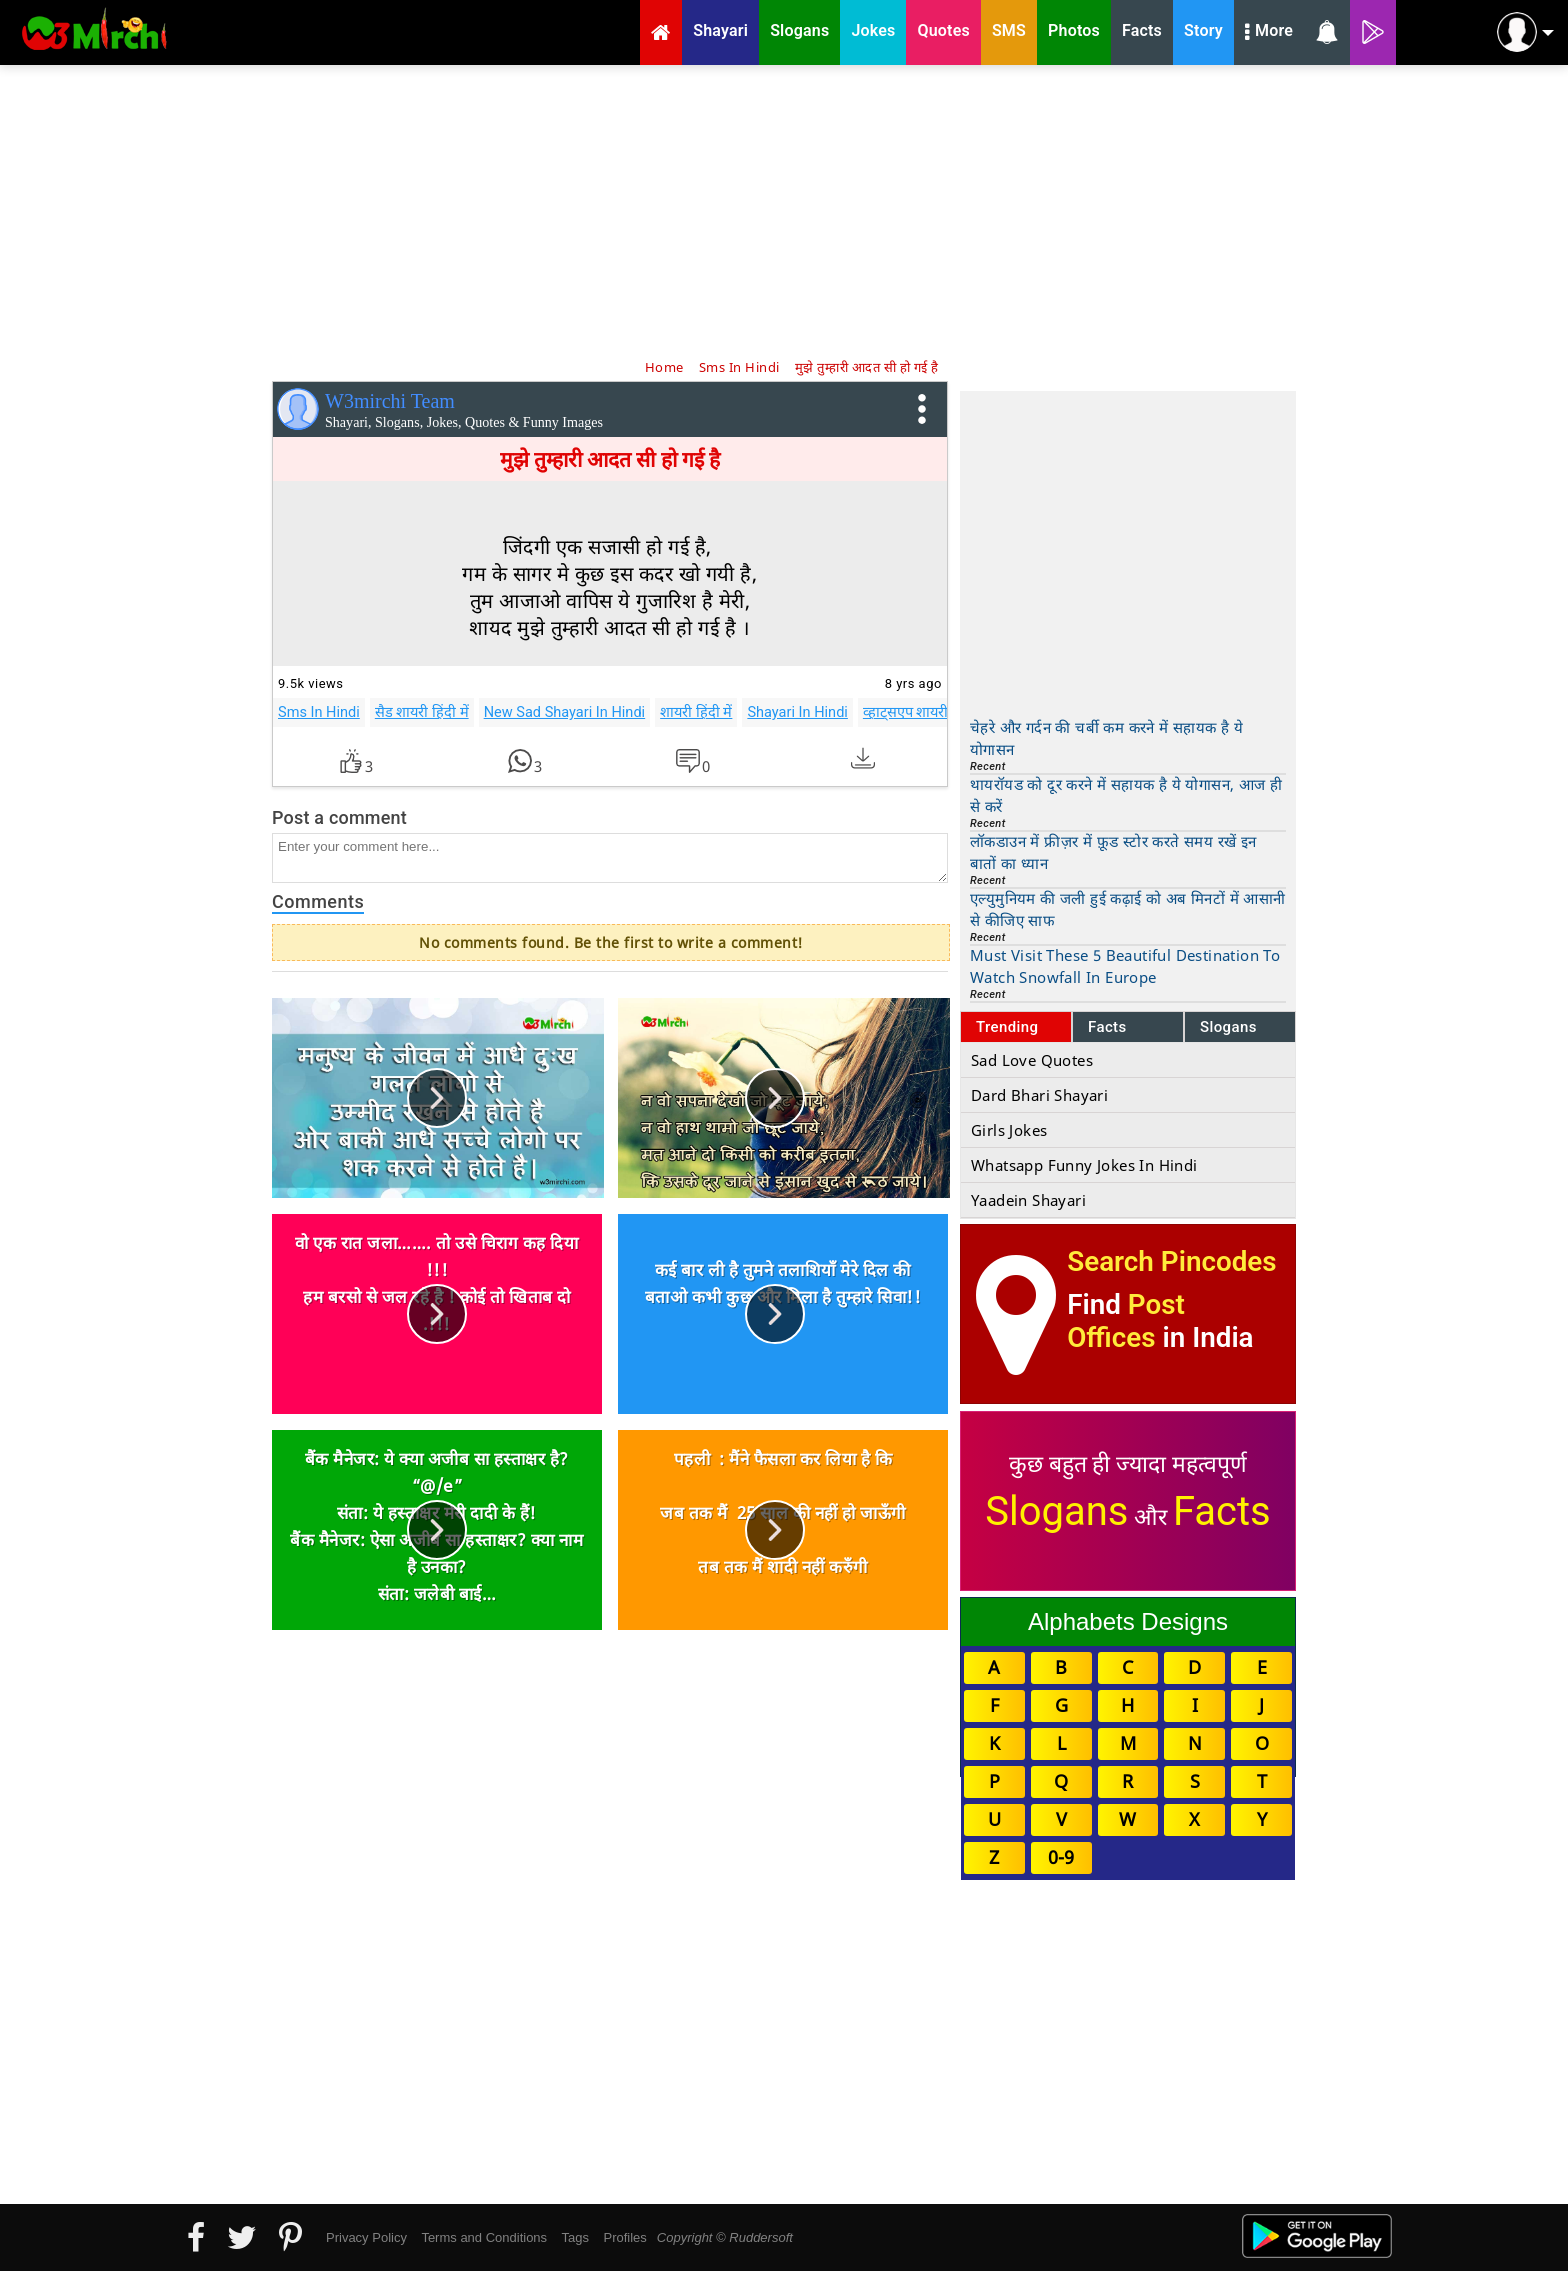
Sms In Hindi (319, 712)
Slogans (1228, 1027)
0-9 (1061, 1857)
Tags (575, 2237)
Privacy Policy (366, 2237)
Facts (1107, 1027)
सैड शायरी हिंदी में (422, 712)
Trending (1007, 1027)
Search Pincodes (1171, 1261)
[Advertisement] (784, 210)
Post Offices (1126, 1321)
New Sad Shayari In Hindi (565, 712)
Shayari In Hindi (797, 712)
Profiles (624, 2237)
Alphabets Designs (1128, 1621)
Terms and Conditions (484, 2237)
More (1269, 33)
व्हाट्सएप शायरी (906, 712)
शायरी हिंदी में (696, 712)
